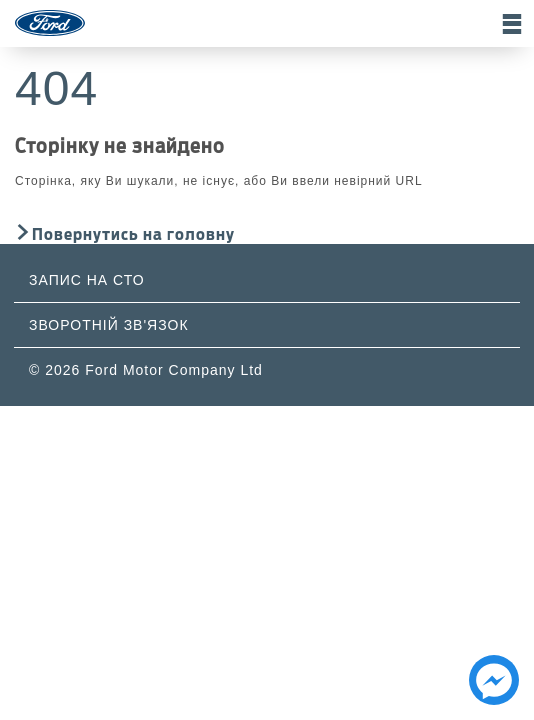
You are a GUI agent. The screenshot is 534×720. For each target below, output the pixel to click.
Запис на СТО (87, 280)
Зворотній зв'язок (109, 325)
